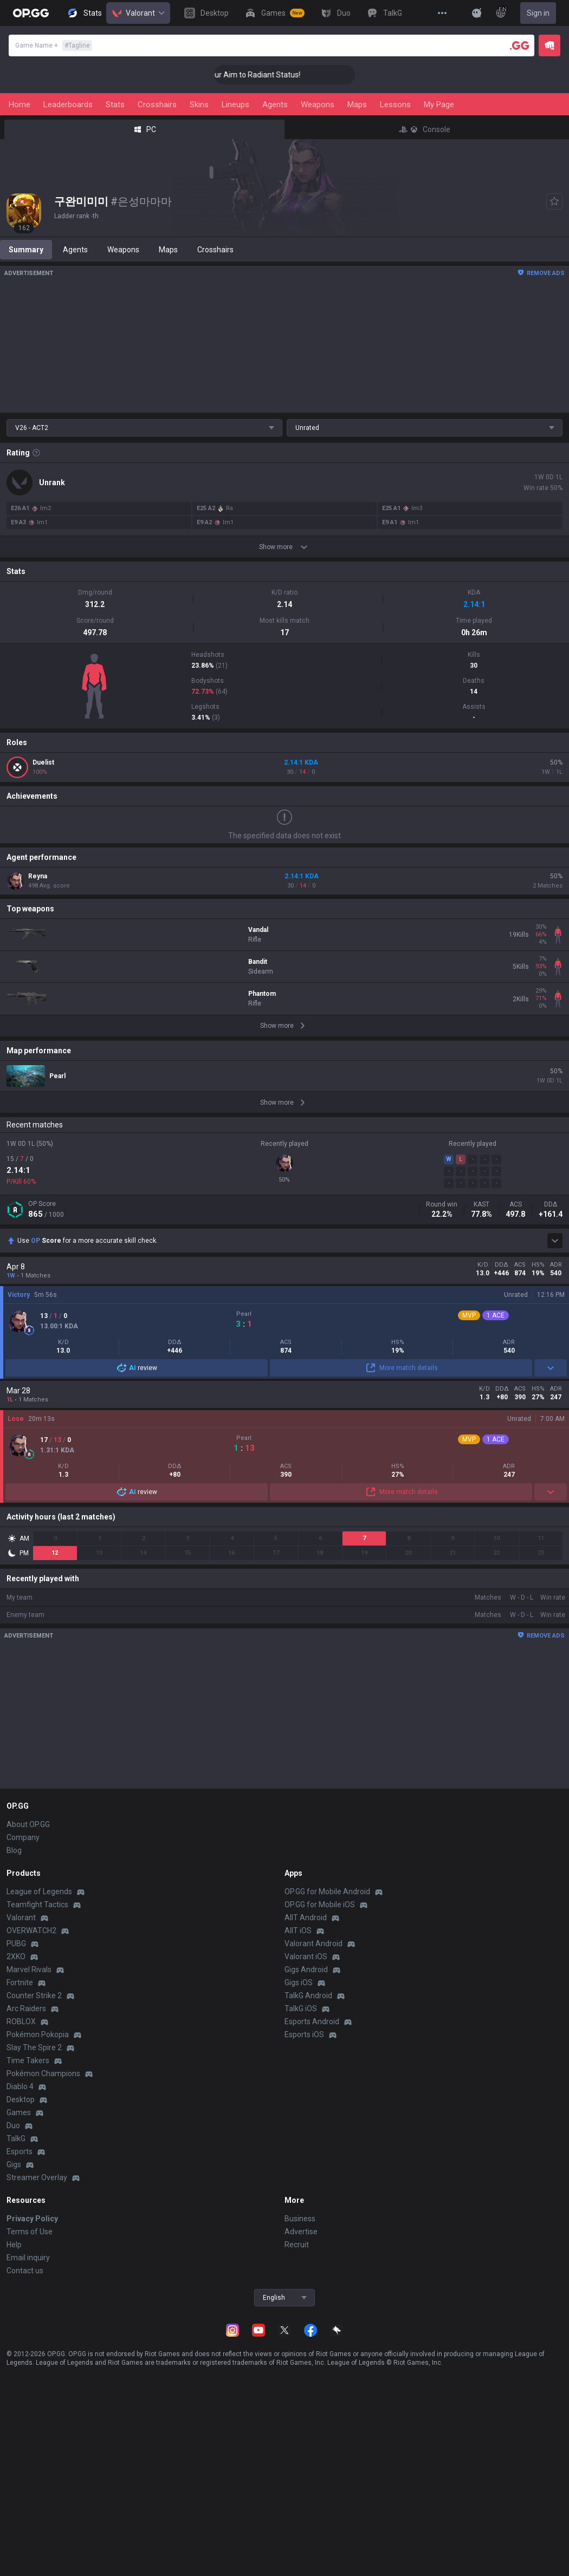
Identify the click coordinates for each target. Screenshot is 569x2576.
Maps (357, 104)
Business (299, 2218)
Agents (275, 104)
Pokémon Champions (43, 2073)
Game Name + (53, 45)
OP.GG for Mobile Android (327, 1891)
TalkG (16, 2138)
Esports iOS (304, 2034)
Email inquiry (28, 2257)
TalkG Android (308, 1995)
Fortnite (20, 1982)
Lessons (395, 104)
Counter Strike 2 (34, 1995)
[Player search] (519, 45)
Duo (13, 2125)
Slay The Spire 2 (34, 2047)
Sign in (538, 13)
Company (23, 1837)
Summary (26, 249)
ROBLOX (21, 2021)
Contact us (25, 2270)
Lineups (235, 104)
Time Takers (28, 2060)
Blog (14, 1850)
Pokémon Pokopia (38, 2034)
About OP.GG (28, 1824)
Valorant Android (313, 1943)
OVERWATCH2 (31, 1930)
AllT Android (305, 1917)
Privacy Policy (32, 2218)
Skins (199, 104)
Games (19, 2112)
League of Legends (39, 1891)
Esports (20, 2151)
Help (14, 2244)
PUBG (16, 1943)
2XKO (16, 1956)
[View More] (442, 13)
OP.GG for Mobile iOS (319, 1904)
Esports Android (311, 2021)
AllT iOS (298, 1930)
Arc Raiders (26, 2008)
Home (19, 104)
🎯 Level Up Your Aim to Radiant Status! (253, 74)
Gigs (14, 2164)
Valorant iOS (305, 1956)
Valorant (138, 12)
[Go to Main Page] (31, 13)
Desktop (21, 2099)
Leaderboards (68, 104)
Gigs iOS (298, 1982)
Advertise (301, 2231)
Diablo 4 (20, 2086)
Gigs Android (306, 1969)
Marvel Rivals (29, 1969)
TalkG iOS (300, 2008)
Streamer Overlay (37, 2177)
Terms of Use (30, 2231)
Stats (115, 104)
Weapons (317, 104)
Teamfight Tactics (37, 1904)
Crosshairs (157, 104)
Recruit (296, 2244)
